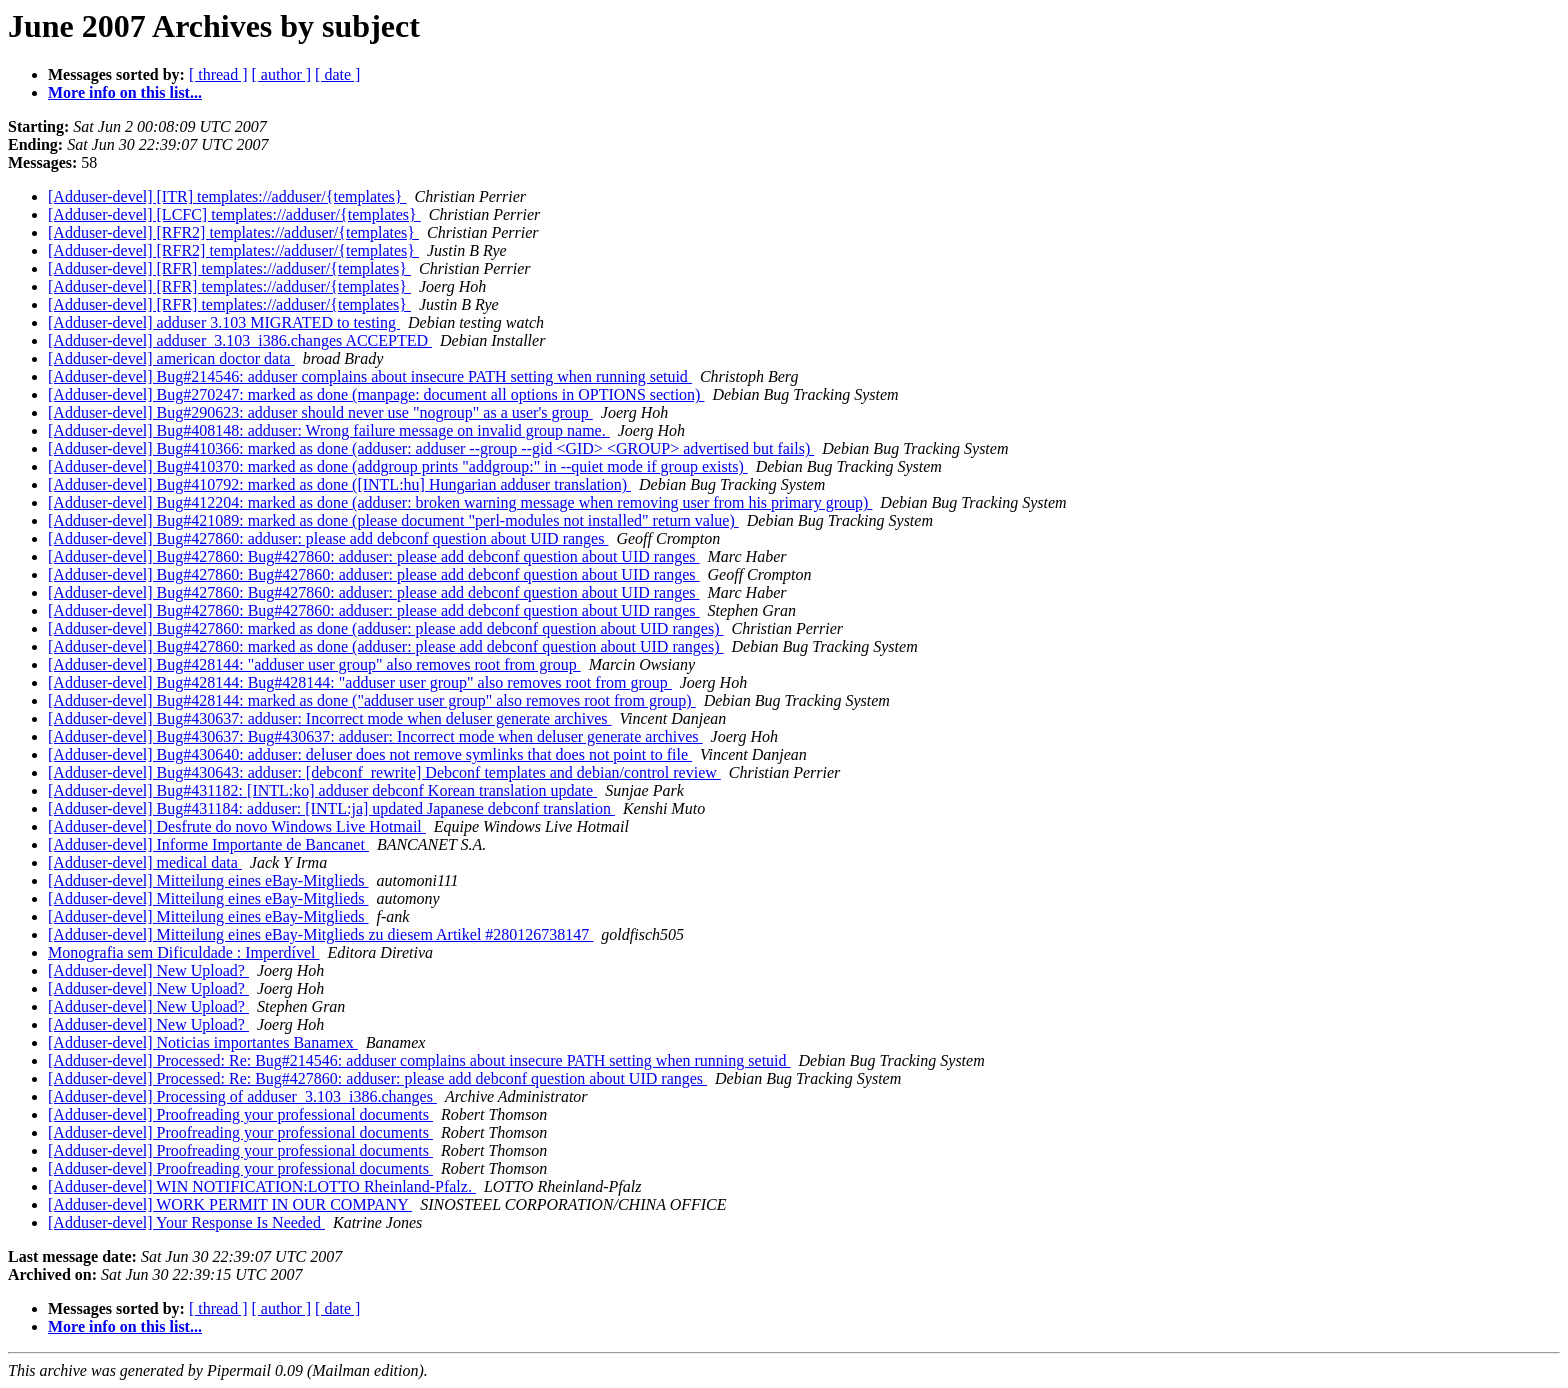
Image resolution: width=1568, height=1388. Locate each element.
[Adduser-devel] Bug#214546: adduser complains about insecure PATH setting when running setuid (370, 376)
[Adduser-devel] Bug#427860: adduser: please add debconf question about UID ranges (328, 538)
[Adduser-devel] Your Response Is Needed (186, 1222)
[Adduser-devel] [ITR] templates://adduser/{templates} (227, 196)
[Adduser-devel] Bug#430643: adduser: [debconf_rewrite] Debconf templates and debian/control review (384, 772)
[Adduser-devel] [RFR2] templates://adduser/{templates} (233, 232)
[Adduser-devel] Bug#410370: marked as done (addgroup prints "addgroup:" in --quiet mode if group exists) (398, 466)
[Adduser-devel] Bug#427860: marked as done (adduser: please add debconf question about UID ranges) (385, 628)
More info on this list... (125, 92)
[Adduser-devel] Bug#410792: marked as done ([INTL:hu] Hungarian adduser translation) (339, 484)
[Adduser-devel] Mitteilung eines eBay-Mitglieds (208, 880)
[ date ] (337, 74)
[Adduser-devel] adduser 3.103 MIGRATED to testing (224, 322)
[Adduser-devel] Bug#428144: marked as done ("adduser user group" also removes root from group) (372, 700)
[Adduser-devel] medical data (145, 862)
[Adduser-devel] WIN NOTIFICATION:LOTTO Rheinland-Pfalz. (262, 1186)
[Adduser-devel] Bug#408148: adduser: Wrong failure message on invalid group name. (329, 430)
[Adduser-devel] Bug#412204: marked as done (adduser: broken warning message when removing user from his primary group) (460, 502)
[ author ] (282, 74)
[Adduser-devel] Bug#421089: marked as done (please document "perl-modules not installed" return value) (393, 520)
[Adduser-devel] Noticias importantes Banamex (203, 1042)
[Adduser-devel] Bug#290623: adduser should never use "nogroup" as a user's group (320, 412)
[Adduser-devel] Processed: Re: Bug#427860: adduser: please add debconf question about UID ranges (377, 1078)
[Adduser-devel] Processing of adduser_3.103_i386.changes (242, 1096)
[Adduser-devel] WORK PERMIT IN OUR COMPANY (230, 1204)
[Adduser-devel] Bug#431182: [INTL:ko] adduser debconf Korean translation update (322, 790)
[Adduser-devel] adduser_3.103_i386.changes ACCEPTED (240, 340)
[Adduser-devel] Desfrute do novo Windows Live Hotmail (237, 826)
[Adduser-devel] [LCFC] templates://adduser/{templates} (234, 214)
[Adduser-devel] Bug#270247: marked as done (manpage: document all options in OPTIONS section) (376, 394)
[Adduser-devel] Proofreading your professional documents (240, 1114)
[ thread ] (218, 74)
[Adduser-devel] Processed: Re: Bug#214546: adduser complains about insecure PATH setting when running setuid (419, 1060)
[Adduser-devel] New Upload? (148, 970)
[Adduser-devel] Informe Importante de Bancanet (208, 844)
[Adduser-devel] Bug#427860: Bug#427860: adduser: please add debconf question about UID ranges (374, 556)
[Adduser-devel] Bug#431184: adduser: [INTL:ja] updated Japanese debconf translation (331, 808)
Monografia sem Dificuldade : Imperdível (183, 952)
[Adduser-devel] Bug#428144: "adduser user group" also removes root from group (314, 664)
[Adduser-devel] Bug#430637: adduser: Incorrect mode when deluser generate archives (329, 718)
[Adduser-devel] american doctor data (171, 358)
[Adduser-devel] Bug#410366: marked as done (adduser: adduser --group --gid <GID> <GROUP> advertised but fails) (431, 448)
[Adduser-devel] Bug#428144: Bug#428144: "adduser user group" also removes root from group (360, 682)
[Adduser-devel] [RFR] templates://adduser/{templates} (229, 268)
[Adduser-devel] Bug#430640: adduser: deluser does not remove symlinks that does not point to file (370, 754)
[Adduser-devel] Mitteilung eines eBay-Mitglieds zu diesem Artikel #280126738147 (320, 934)
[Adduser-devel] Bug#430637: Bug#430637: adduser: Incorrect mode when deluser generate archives (375, 736)
